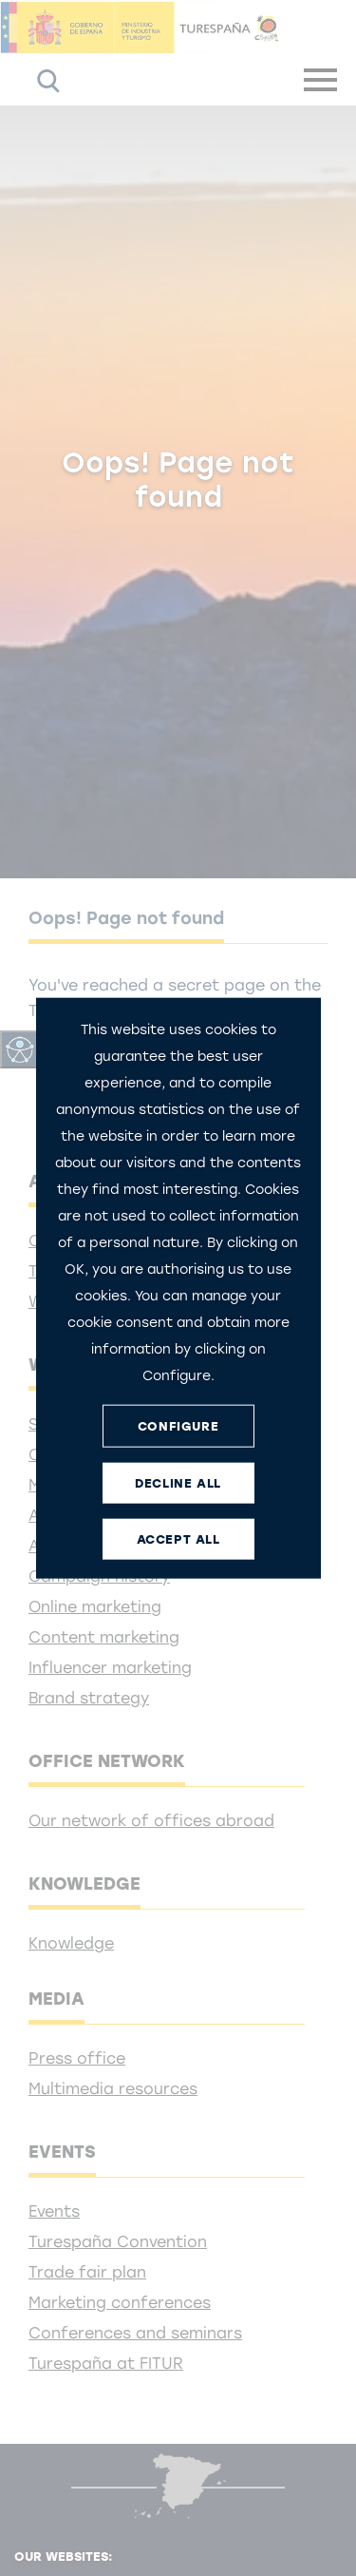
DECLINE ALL (178, 1482)
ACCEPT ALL (178, 1538)
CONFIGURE (178, 1425)
